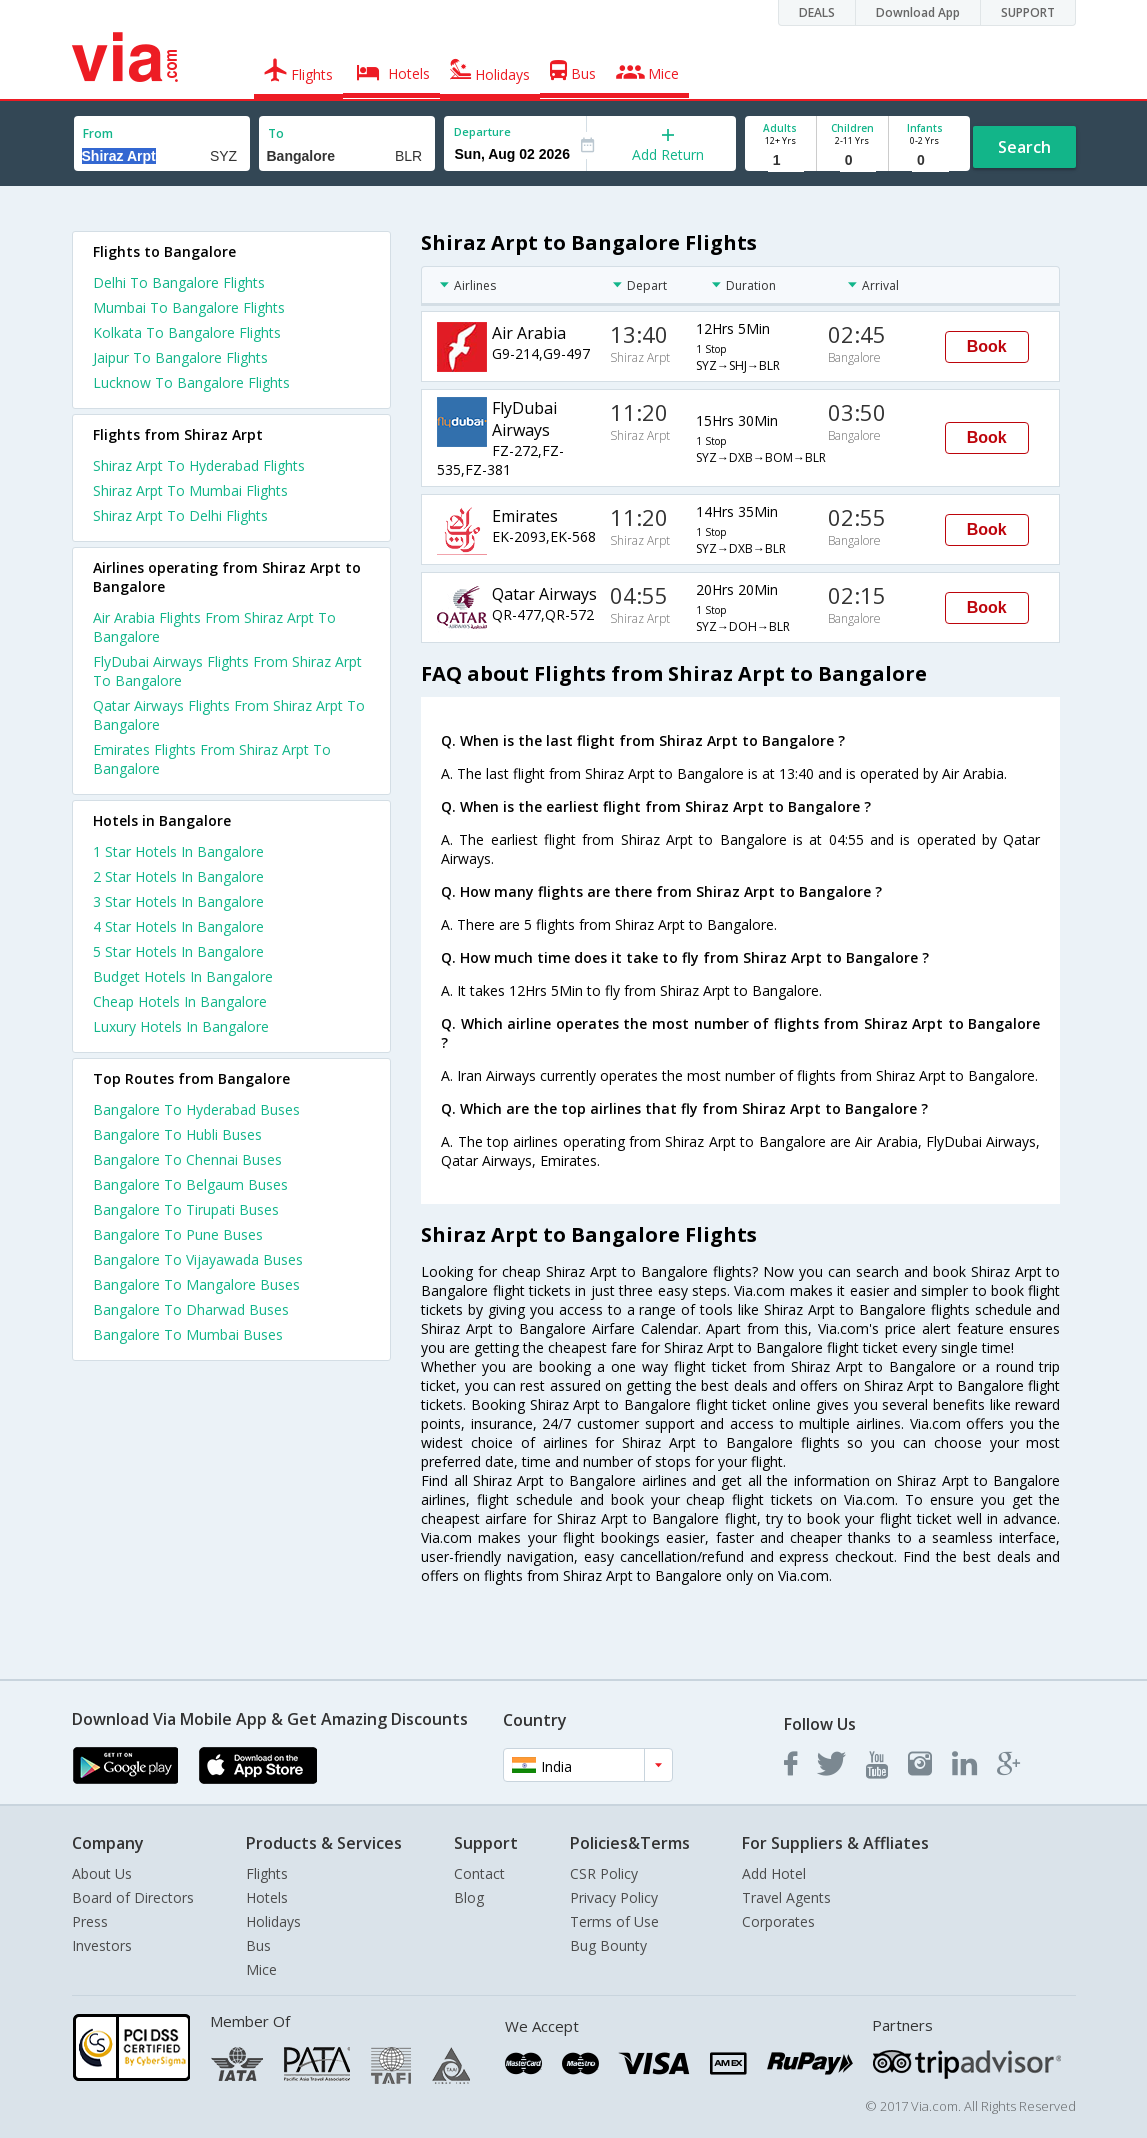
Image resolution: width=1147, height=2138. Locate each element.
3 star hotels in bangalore (178, 901)
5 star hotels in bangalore (178, 951)
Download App (918, 12)
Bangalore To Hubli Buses (177, 1134)
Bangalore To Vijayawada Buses (198, 1259)
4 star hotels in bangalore (178, 926)
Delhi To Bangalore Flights (179, 282)
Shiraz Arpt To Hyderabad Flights (199, 465)
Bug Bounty (608, 1945)
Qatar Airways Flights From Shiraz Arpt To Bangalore (229, 715)
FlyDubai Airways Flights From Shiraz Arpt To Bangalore (227, 671)
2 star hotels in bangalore (178, 876)
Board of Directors (133, 1897)
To (276, 133)
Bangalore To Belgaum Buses (190, 1184)
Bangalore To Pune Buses (178, 1234)
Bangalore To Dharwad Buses (191, 1309)
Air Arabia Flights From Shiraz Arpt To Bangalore (214, 627)
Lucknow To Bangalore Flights (191, 382)
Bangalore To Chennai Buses (187, 1159)
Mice (261, 1969)
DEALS (817, 12)
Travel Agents (786, 1897)
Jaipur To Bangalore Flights (180, 357)
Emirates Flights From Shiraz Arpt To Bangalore (212, 759)
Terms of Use (614, 1921)
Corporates (778, 1921)
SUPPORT (1028, 12)
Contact (479, 1873)
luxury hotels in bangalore (181, 1026)
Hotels (267, 1897)
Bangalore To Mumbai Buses (188, 1334)
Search (1024, 147)
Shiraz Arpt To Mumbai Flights (190, 490)
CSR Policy (604, 1873)
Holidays (273, 1921)
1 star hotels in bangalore (178, 851)
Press (90, 1921)
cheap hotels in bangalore (180, 1001)
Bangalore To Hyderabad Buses (196, 1109)
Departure (482, 131)
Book (987, 346)
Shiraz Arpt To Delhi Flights (180, 515)
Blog (469, 1897)
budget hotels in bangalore (183, 976)
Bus (258, 1945)
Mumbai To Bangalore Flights (189, 307)
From (98, 133)
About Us (102, 1873)
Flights (267, 1873)
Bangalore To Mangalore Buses (196, 1284)
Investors (102, 1945)
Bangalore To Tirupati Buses (186, 1209)
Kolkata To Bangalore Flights (187, 332)
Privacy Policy (614, 1897)
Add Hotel (774, 1873)
